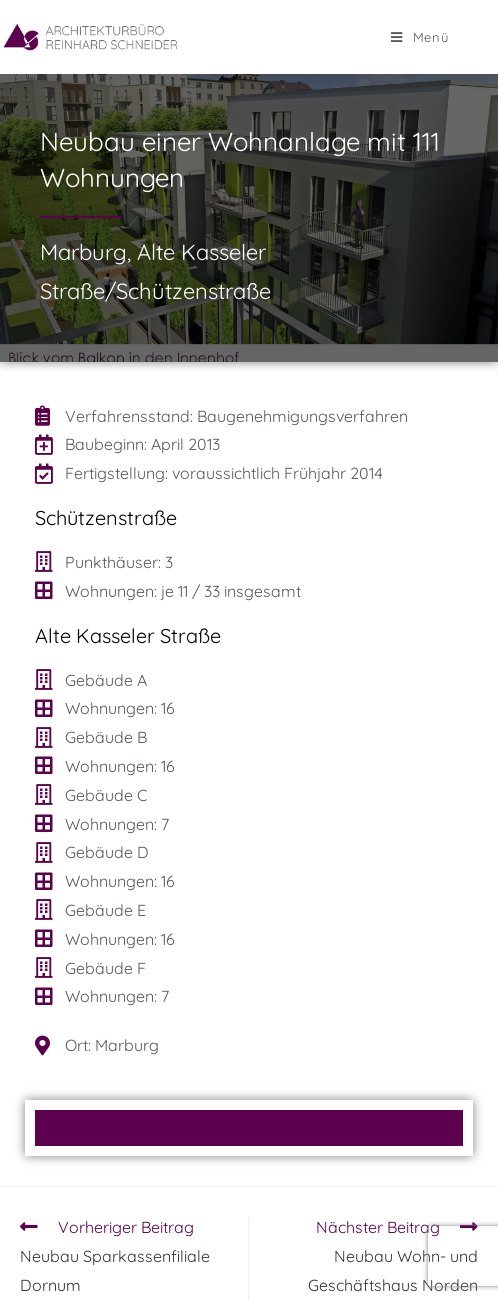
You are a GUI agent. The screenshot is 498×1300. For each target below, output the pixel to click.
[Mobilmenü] (420, 37)
